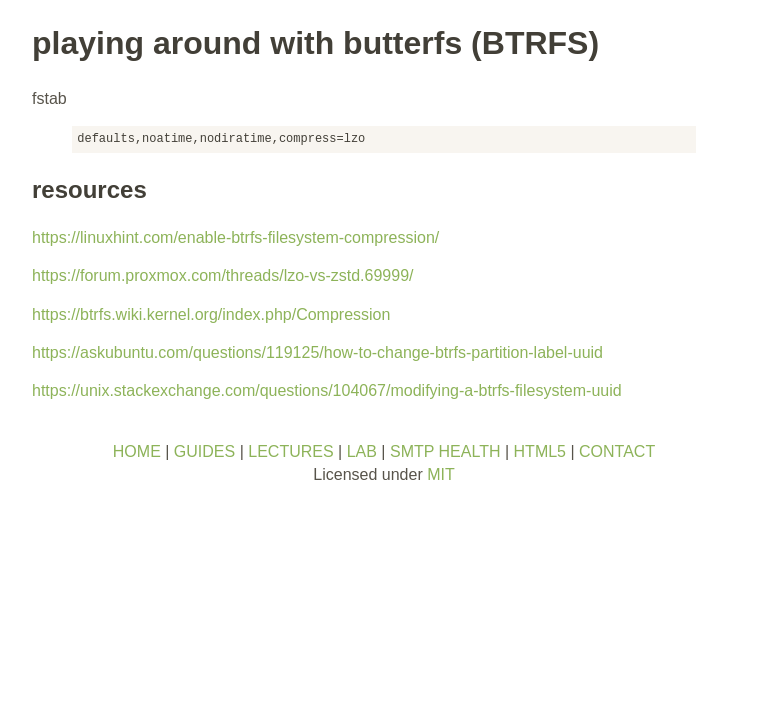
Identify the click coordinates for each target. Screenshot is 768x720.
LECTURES (290, 451)
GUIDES (204, 451)
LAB (362, 451)
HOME (137, 451)
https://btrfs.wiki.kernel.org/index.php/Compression (211, 314)
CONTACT (617, 451)
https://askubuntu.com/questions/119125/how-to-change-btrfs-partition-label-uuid (317, 352)
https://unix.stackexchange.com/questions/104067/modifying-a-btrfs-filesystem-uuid (327, 390)
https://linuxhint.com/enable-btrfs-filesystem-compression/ (235, 237)
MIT (441, 474)
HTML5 (540, 451)
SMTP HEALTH (445, 451)
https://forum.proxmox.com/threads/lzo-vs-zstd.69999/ (222, 275)
